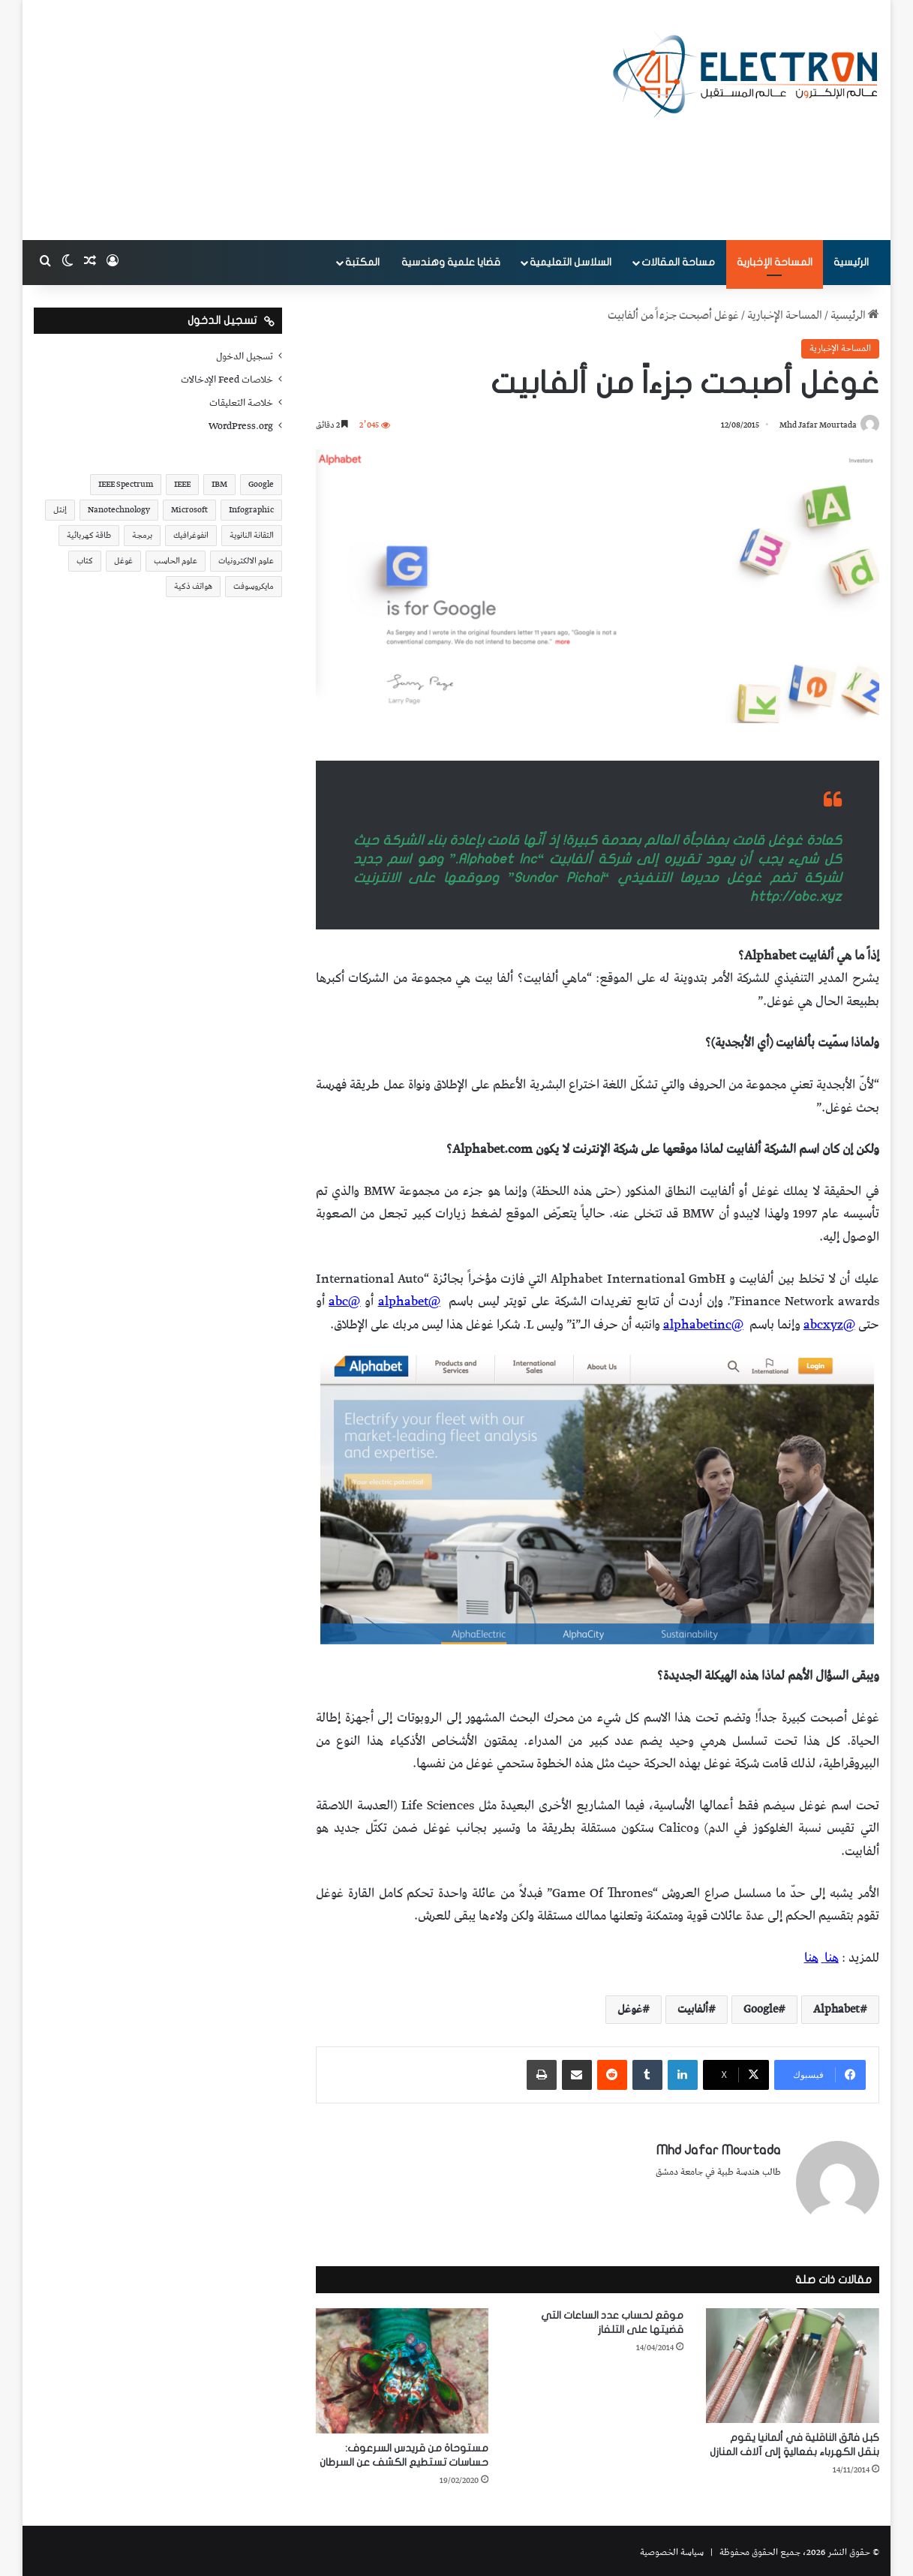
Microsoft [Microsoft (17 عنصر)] (189, 510)
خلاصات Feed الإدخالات (227, 380)
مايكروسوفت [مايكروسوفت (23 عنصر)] (253, 586)
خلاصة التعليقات (241, 403)
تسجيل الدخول (244, 356)
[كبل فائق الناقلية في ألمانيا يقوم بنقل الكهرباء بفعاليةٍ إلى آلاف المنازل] (792, 2361)
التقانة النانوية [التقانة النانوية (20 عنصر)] (252, 535)
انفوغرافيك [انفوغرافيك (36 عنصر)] (191, 535)
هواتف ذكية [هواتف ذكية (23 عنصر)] (193, 586)
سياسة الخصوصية (672, 2548)
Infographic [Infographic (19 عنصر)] (251, 510)
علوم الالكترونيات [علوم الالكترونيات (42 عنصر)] (246, 561)
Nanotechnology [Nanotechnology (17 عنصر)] (119, 510)
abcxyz (823, 1326)
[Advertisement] (312, 120)
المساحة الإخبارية (774, 262)
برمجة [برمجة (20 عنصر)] (142, 535)
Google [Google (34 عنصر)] (261, 484)
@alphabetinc (703, 1326)
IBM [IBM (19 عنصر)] (219, 484)
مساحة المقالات (678, 262)
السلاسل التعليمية (570, 262)
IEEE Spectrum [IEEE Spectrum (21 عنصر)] (125, 484)
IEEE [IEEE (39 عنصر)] (182, 484)
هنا (831, 1959)
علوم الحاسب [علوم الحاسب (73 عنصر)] (175, 561)
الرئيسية (851, 262)
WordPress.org (241, 426)
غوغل (629, 2010)
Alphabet (836, 2010)
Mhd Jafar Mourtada (814, 426)
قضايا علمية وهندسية (450, 262)
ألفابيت (692, 2010)
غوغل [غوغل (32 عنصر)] (123, 561)
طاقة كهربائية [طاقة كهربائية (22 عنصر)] (89, 535)
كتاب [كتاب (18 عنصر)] (85, 561)
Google (760, 2010)
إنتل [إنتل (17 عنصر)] (60, 510)
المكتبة (362, 262)
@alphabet (409, 1302)
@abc (344, 1302)
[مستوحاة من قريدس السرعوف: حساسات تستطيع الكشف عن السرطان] (402, 2367)
